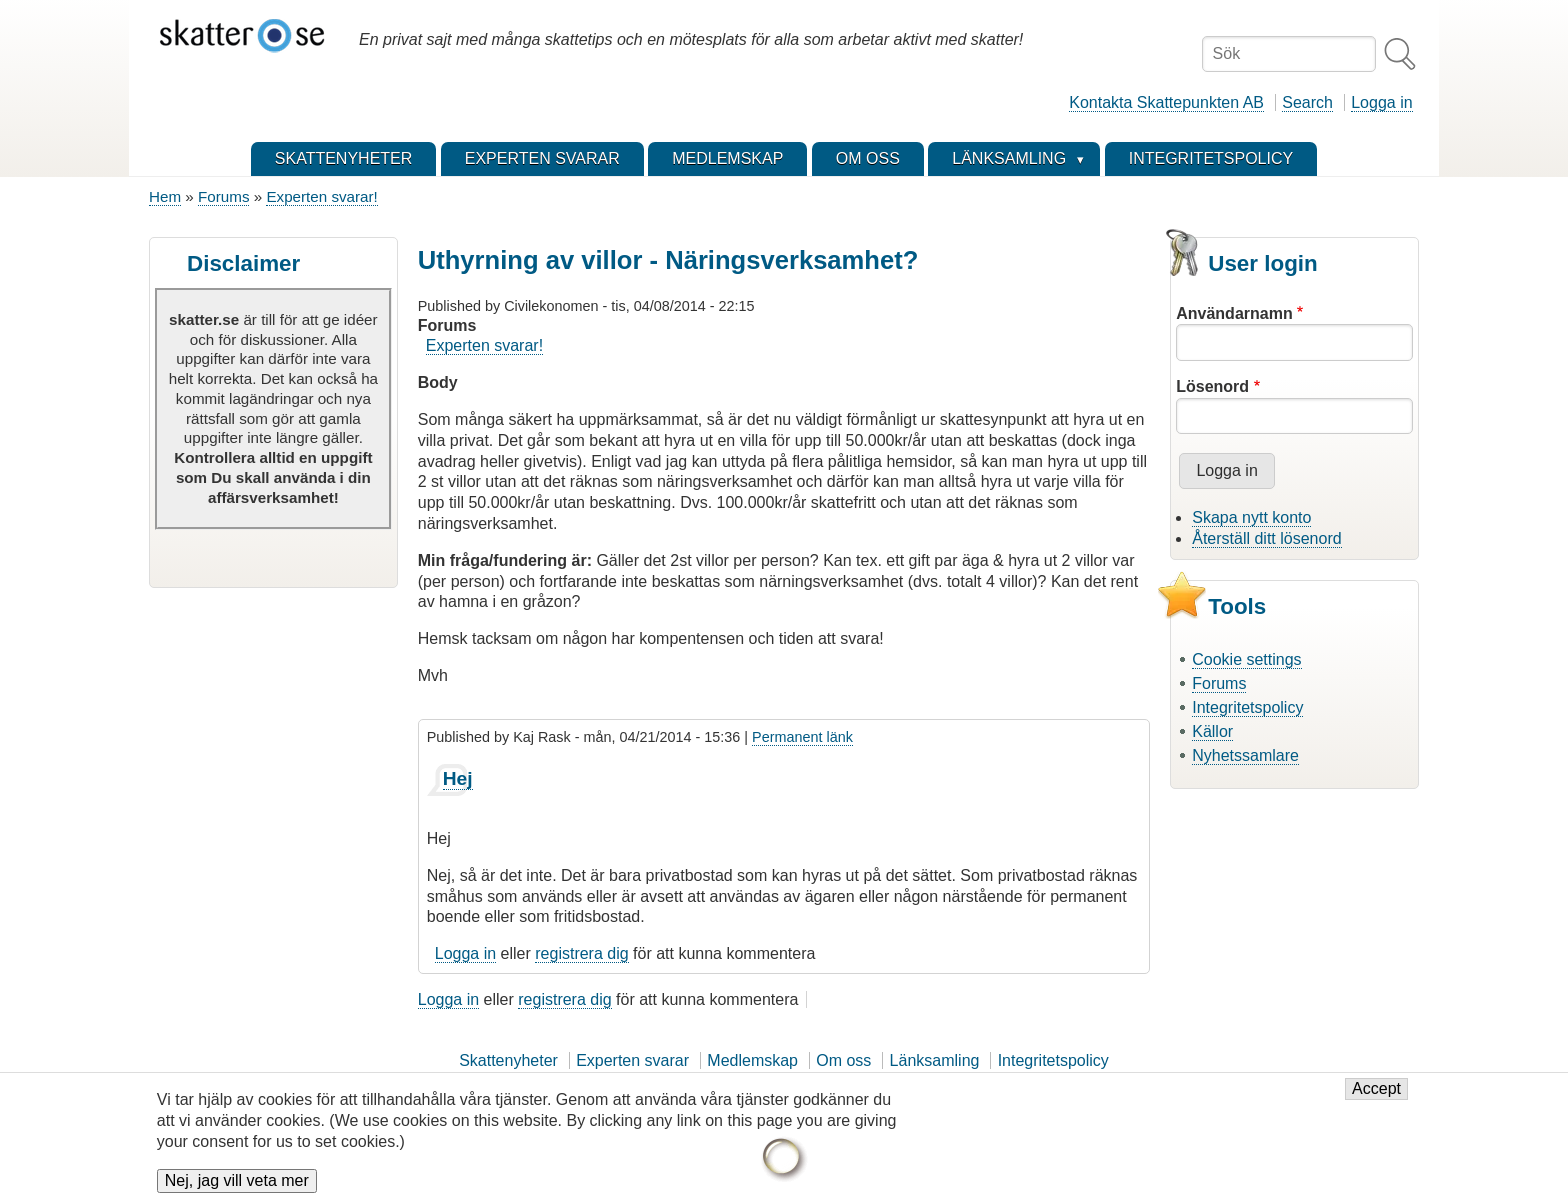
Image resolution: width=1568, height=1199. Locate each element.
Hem (165, 196)
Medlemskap (752, 1060)
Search (1307, 102)
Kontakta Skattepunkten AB (1166, 102)
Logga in (1381, 102)
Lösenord (1212, 386)
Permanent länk (802, 737)
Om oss (843, 1060)
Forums (223, 196)
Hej (458, 778)
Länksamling (935, 1060)
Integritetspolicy (1247, 707)
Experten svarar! (321, 196)
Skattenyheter (508, 1060)
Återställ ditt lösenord (1266, 538)
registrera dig (581, 953)
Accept (1376, 1095)
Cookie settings (1246, 659)
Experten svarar (632, 1060)
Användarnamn (1234, 313)
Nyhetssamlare (1245, 755)
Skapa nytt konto (1251, 517)
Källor (1212, 731)
